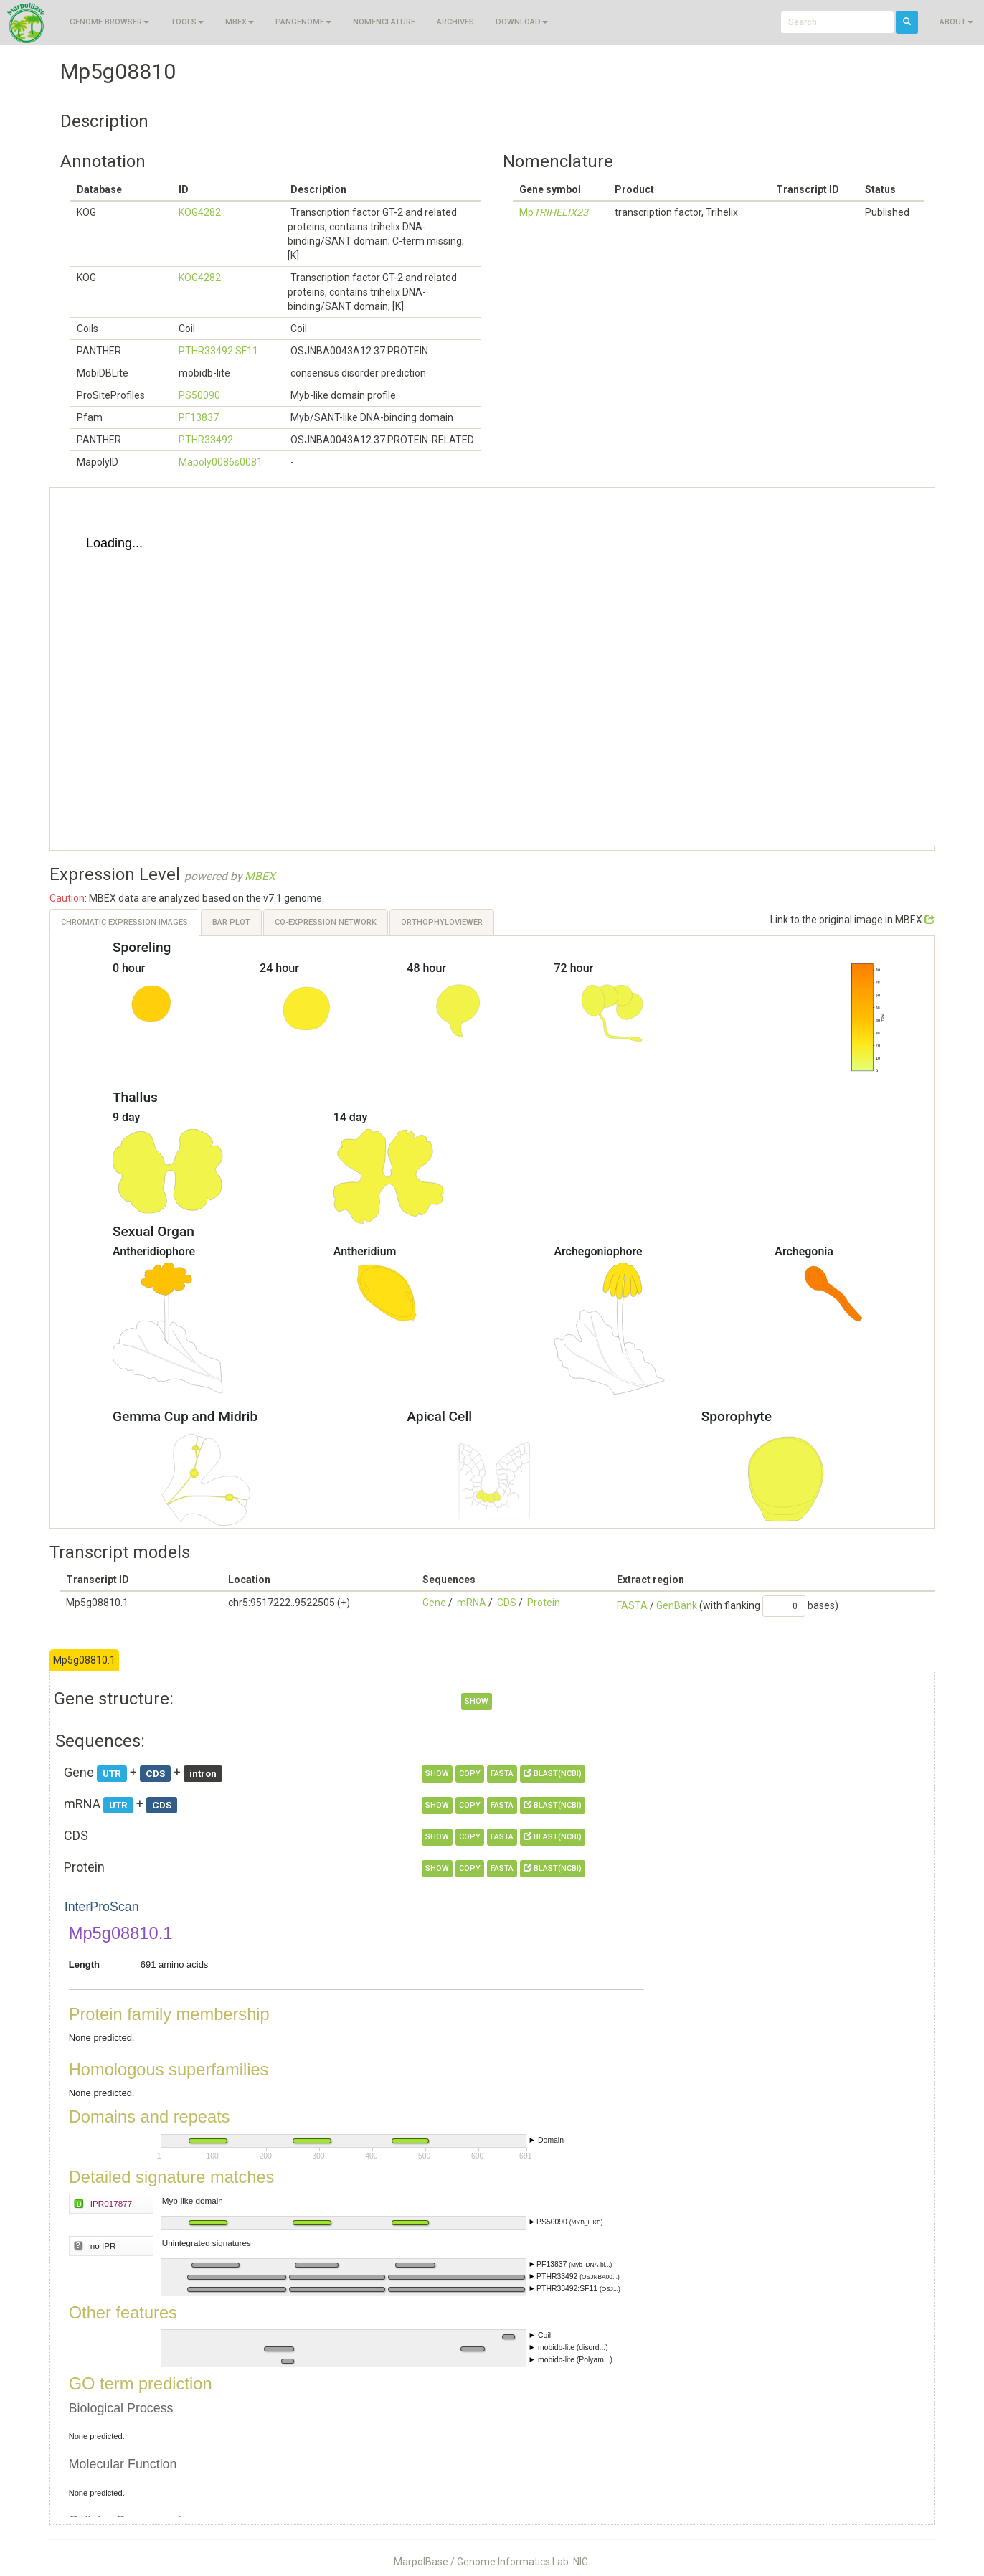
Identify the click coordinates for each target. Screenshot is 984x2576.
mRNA (471, 1602)
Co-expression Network (326, 922)
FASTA (632, 1605)
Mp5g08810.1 (84, 1660)
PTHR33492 (206, 439)
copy (470, 1773)
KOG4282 (200, 212)
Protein (543, 1602)
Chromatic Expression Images (124, 922)
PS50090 (199, 395)
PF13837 (199, 417)
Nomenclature (384, 22)
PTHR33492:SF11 (218, 351)
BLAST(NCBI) (553, 1773)
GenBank (676, 1605)
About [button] (956, 22)
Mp (553, 212)
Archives (455, 22)
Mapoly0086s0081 (220, 462)
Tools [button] (187, 22)
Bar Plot (231, 922)
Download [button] (522, 22)
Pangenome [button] (303, 22)
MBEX (260, 876)
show (476, 1701)
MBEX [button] (239, 22)
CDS (506, 1602)
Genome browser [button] (109, 22)
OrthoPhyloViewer (442, 922)
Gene (434, 1602)
